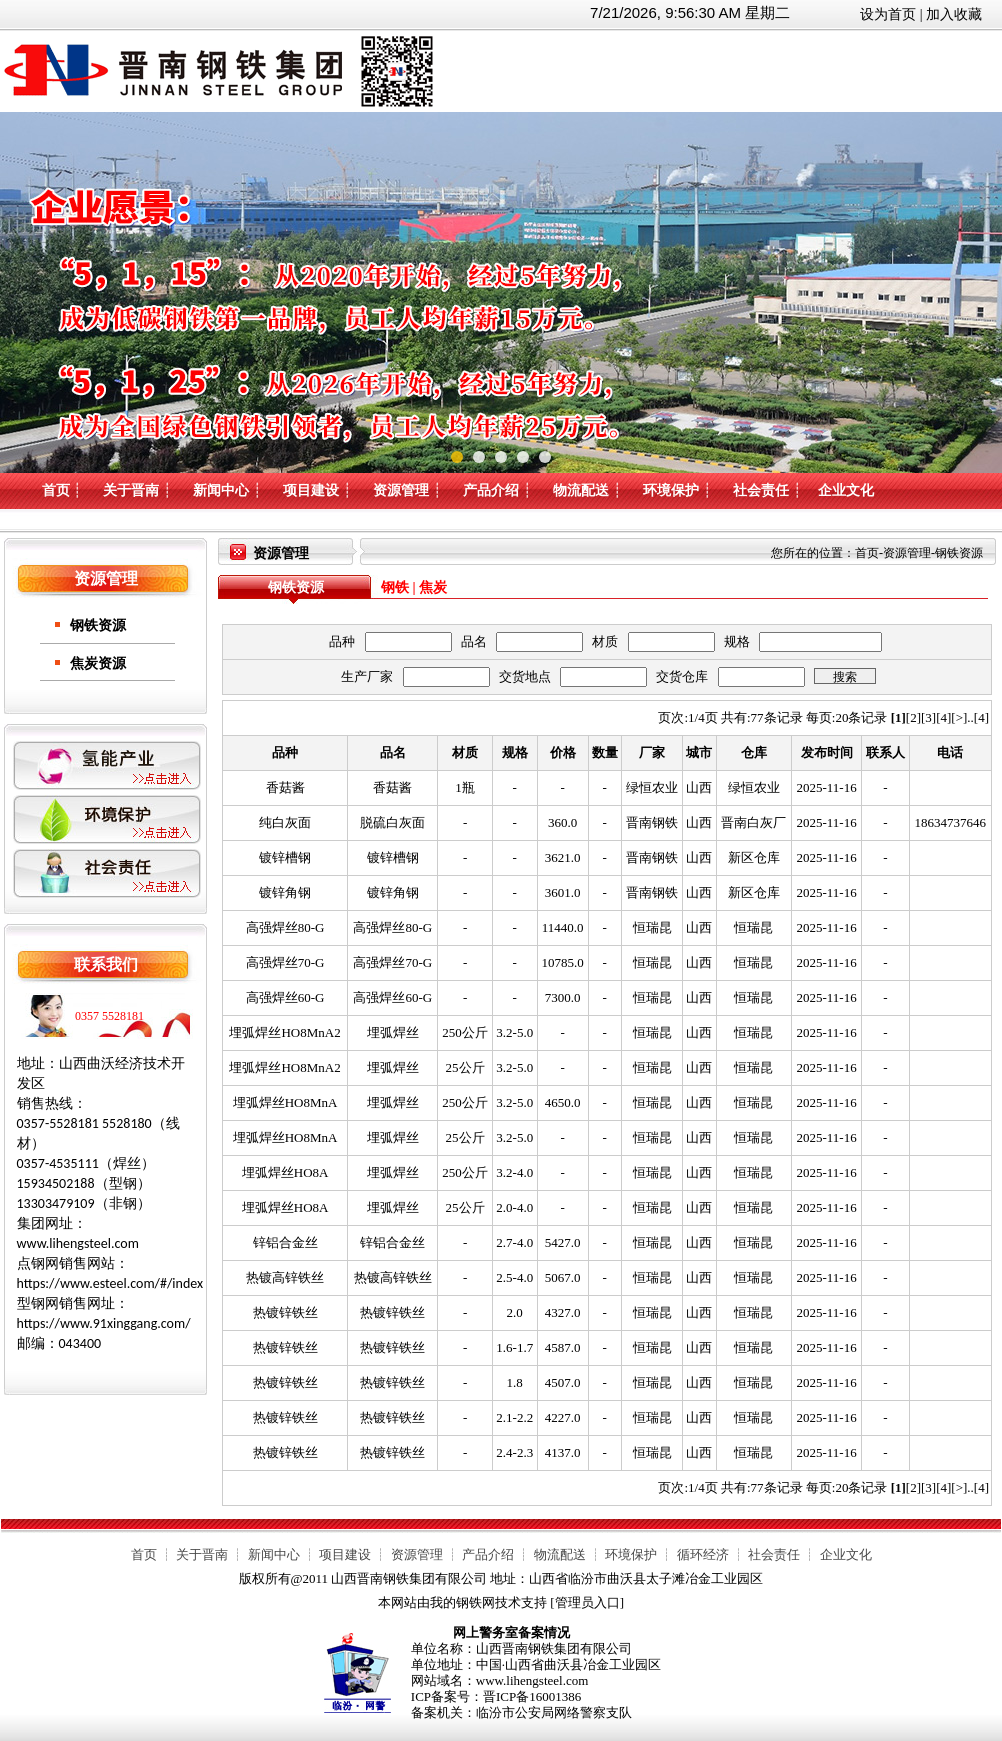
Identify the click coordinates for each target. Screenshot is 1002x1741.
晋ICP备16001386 (532, 1696)
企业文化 (846, 490)
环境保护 (671, 490)
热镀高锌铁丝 (285, 1277)
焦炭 (433, 587)
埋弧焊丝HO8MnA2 (284, 1032)
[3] (928, 717)
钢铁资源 (98, 625)
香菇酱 (285, 787)
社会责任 (761, 490)
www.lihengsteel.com (532, 1680)
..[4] (978, 717)
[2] (913, 717)
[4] (943, 717)
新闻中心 (221, 490)
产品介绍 (491, 490)
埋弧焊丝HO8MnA (285, 1102)
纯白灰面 (285, 822)
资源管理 (401, 490)
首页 (56, 490)
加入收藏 (954, 14)
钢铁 (395, 587)
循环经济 (703, 1554)
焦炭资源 (98, 663)
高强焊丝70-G (285, 962)
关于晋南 (131, 490)
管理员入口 (587, 1602)
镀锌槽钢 (285, 857)
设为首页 (888, 14)
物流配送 (581, 490)
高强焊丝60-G (285, 997)
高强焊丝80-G (285, 927)
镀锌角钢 (285, 892)
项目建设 (311, 490)
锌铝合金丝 (285, 1242)
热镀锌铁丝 (285, 1312)
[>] (959, 717)
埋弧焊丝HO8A (285, 1172)
